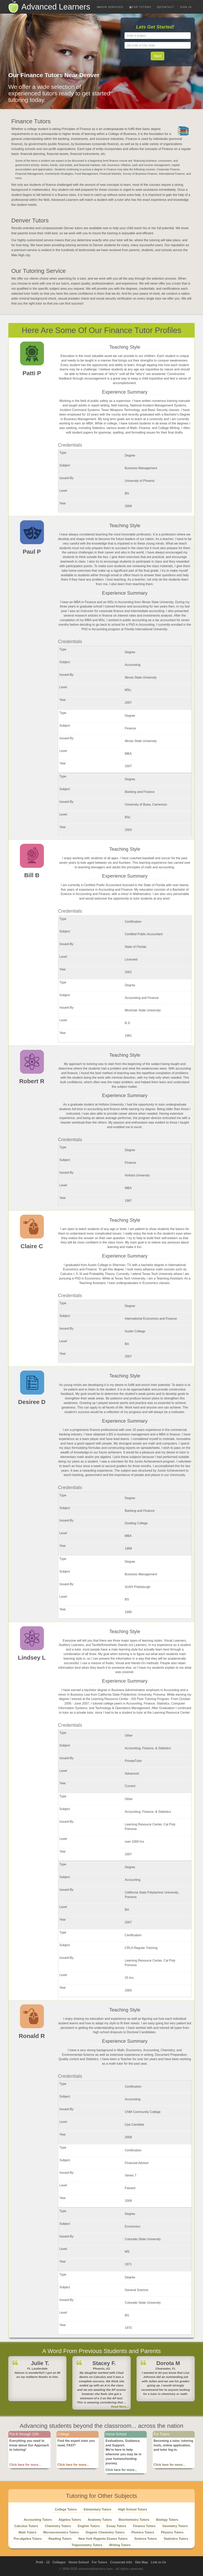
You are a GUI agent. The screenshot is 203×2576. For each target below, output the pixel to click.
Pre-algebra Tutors (28, 2538)
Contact (165, 7)
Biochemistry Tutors (134, 2519)
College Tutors (66, 2509)
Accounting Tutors (38, 2519)
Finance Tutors (144, 2526)
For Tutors (140, 7)
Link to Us (158, 2562)
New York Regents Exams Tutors (102, 2538)
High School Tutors (132, 2509)
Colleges (59, 2562)
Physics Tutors (172, 2532)
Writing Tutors (119, 2545)
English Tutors (89, 2526)
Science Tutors (145, 2538)
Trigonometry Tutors (87, 2545)
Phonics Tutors (142, 2532)
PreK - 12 (43, 2562)
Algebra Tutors (69, 2519)
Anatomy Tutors (100, 2519)
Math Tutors (27, 2532)
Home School (79, 2562)
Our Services (110, 7)
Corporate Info (121, 2562)
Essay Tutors (116, 2526)
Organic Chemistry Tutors (105, 2532)
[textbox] (157, 35)
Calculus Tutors (26, 2526)
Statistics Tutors (176, 2538)
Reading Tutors (60, 2538)
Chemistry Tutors (58, 2526)
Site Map (141, 2562)
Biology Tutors (167, 2519)
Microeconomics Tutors (61, 2532)
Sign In (186, 7)
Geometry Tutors (175, 2526)
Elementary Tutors (97, 2509)
